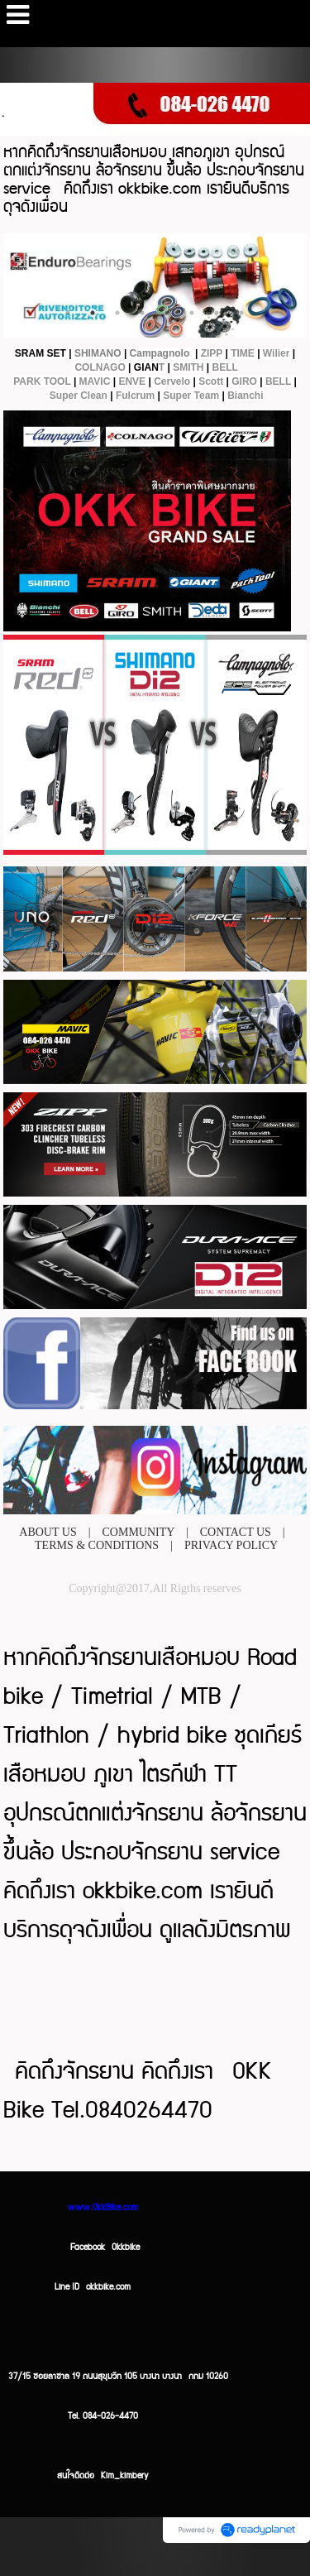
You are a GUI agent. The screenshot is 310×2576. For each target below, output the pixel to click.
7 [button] (216, 313)
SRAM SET (40, 353)
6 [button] (192, 313)
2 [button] (92, 313)
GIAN (146, 367)
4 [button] (142, 313)
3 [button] (117, 313)
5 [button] (167, 313)
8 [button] (241, 313)
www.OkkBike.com (103, 2207)
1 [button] (68, 313)
